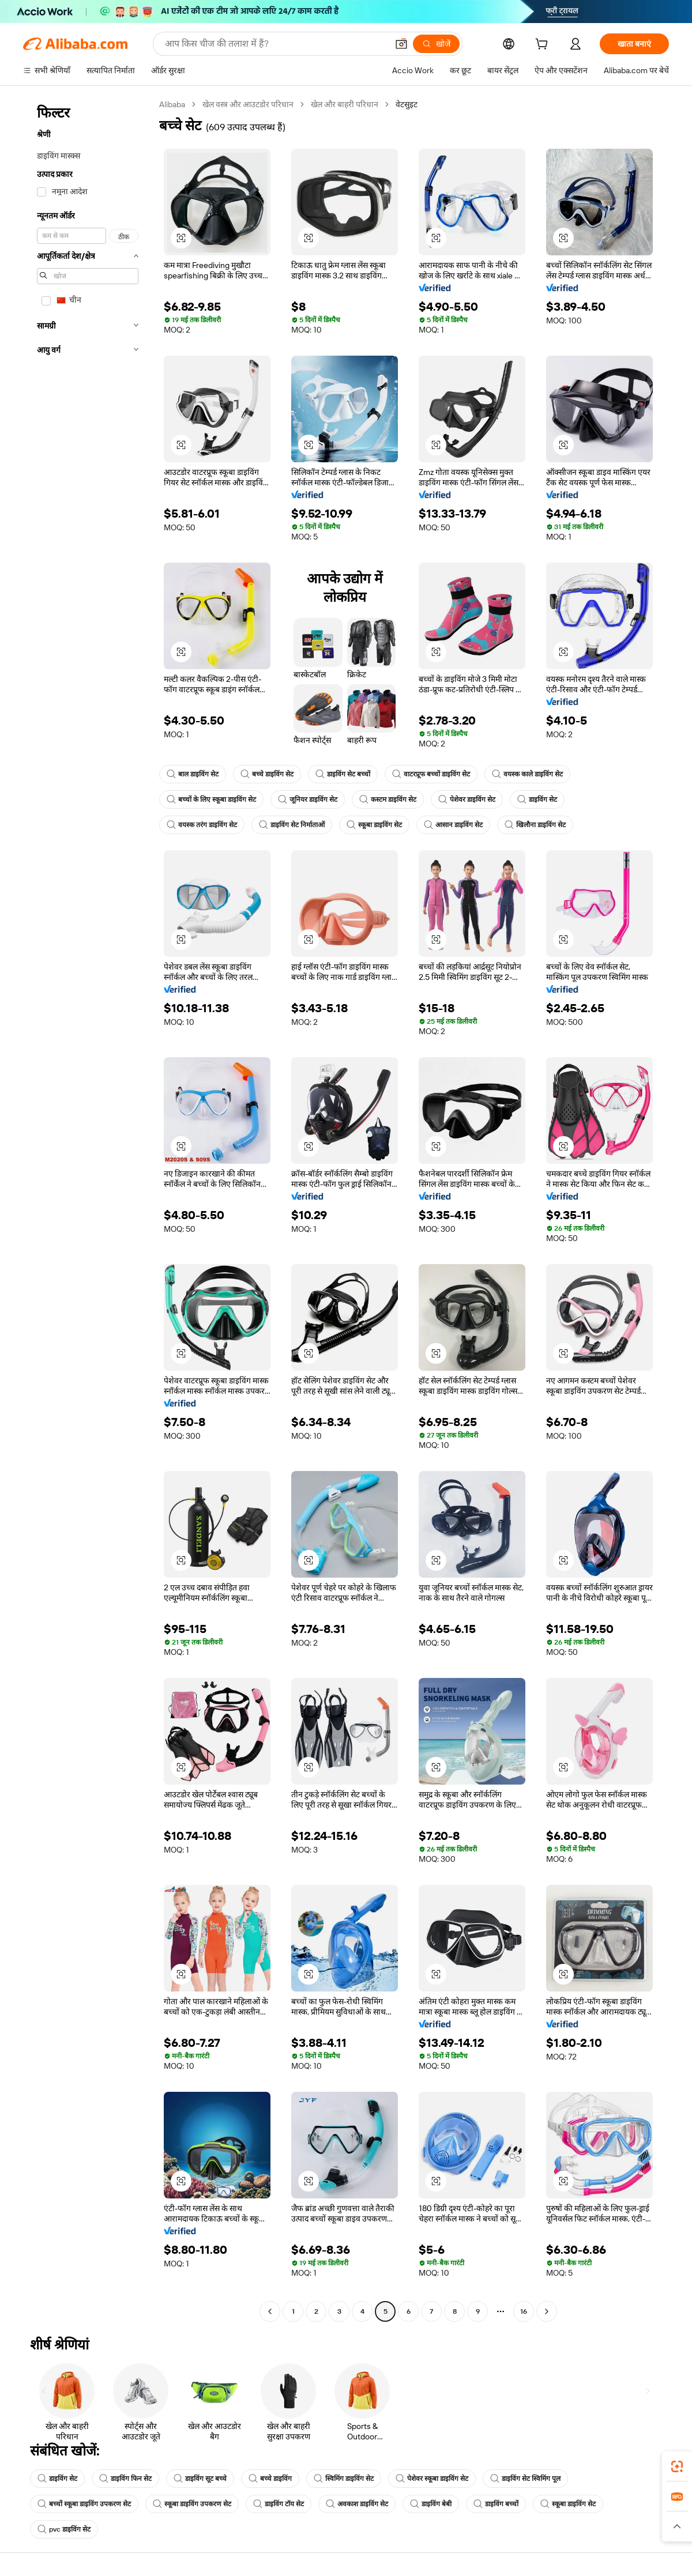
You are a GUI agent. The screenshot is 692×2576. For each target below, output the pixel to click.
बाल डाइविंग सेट (193, 774)
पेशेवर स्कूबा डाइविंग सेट (432, 2478)
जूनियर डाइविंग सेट (307, 799)
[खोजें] (436, 44)
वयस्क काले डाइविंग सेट (527, 774)
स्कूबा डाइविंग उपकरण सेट (192, 2504)
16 (523, 2311)
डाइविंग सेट (537, 799)
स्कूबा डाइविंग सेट (374, 824)
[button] (401, 44)
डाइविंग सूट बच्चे (200, 2478)
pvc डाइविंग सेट (64, 2529)
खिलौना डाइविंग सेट (535, 824)
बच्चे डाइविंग (270, 2478)
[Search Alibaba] (275, 43)
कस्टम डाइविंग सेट (387, 799)
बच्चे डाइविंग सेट (267, 774)
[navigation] (87, 1209)
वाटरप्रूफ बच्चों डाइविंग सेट (431, 774)
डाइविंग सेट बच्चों (342, 774)
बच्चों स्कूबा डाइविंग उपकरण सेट (84, 2504)
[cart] (543, 45)
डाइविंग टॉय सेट (278, 2504)
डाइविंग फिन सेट (125, 2478)
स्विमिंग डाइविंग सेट (344, 2478)
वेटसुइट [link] (407, 104)
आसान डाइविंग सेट (453, 824)
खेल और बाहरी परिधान (344, 104)
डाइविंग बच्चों (495, 2504)
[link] (677, 2466)
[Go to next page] (546, 2311)
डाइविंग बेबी (431, 2504)
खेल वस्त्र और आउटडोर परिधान (248, 104)
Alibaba (172, 104)
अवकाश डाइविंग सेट (357, 2504)
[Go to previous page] (270, 2311)
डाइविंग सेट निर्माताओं (292, 824)
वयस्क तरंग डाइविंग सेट (202, 824)
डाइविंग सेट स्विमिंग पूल (525, 2478)
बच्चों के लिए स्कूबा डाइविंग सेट (211, 799)
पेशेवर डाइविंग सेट (466, 799)
